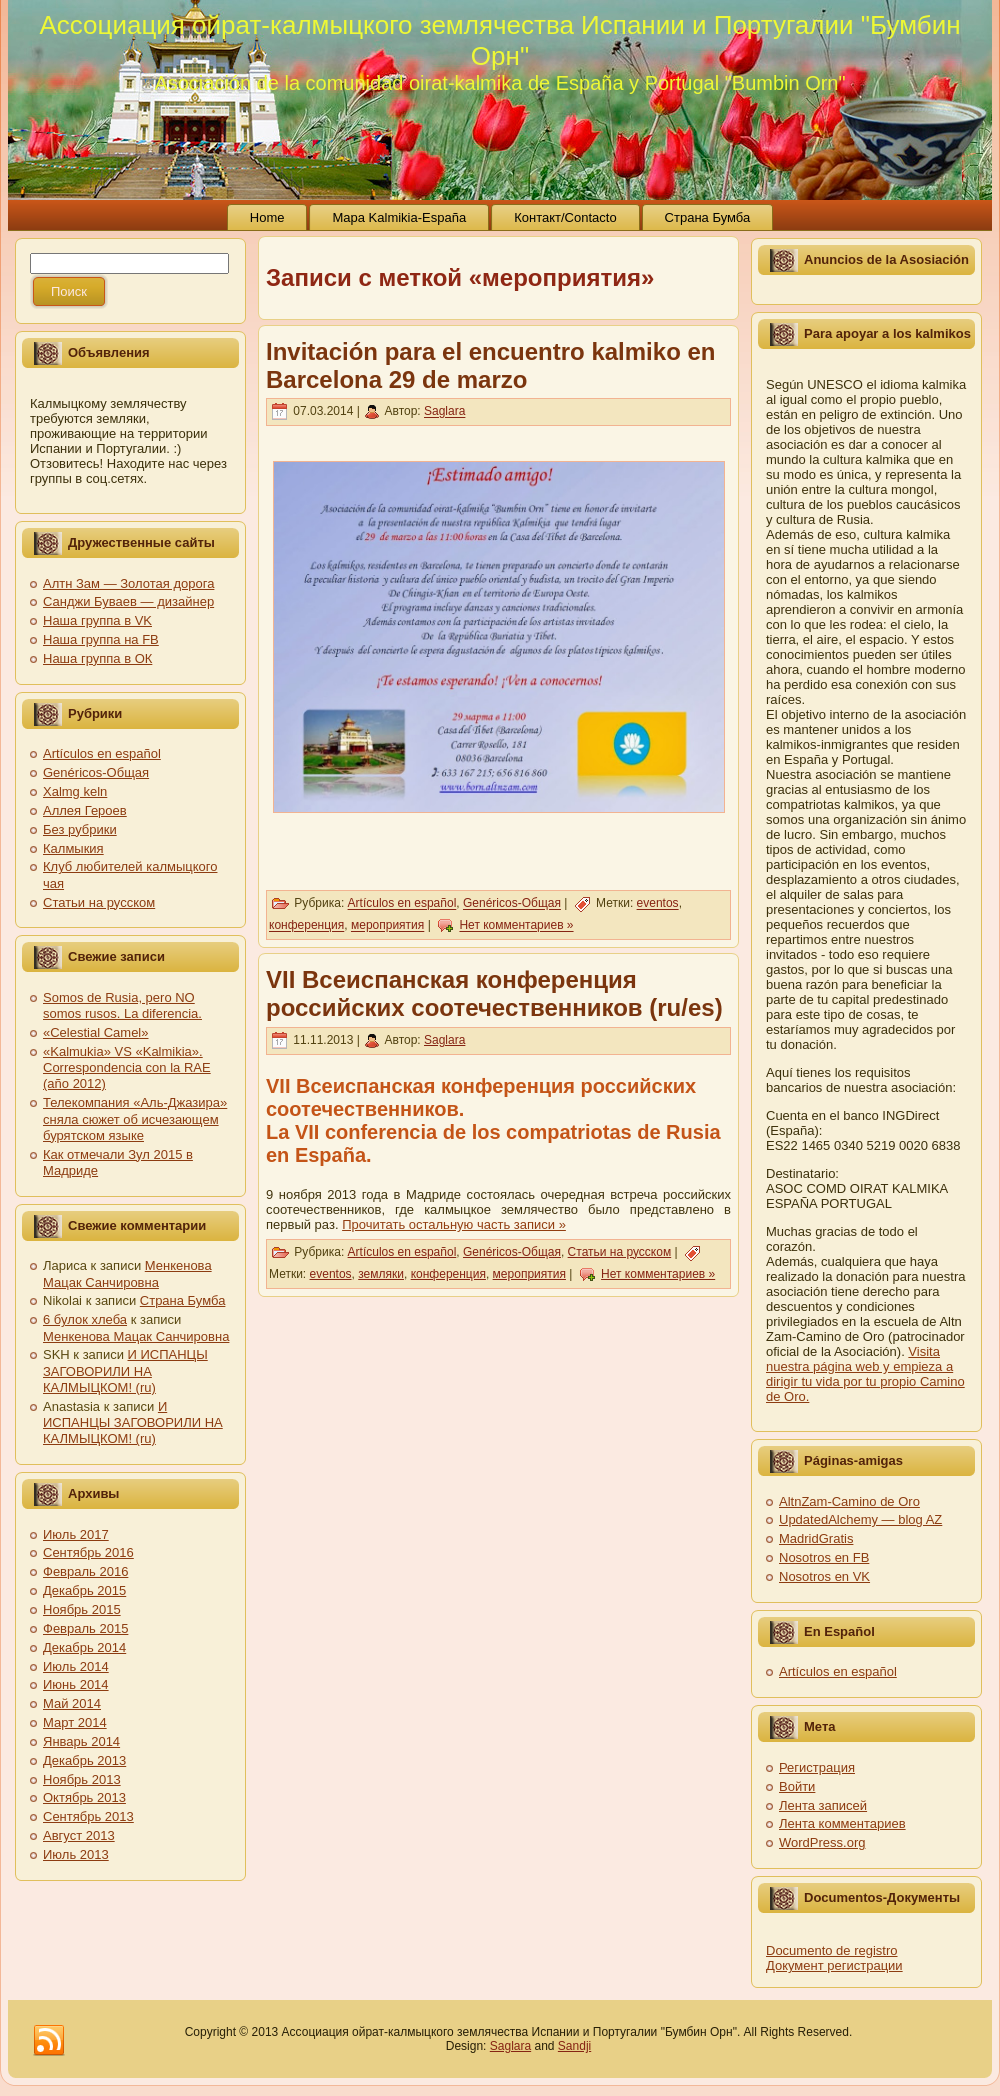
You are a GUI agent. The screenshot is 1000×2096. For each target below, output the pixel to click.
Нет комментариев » (516, 926)
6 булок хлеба (85, 1319)
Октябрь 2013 (84, 1797)
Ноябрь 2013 (82, 1779)
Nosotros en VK (824, 1576)
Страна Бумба (183, 1300)
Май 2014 (72, 1703)
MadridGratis (816, 1538)
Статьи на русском (99, 902)
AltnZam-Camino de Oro (849, 1501)
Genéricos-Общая (96, 772)
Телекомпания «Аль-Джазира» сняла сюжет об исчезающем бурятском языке (135, 1119)
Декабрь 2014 (84, 1647)
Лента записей (823, 1805)
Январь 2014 (81, 1741)
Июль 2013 (76, 1854)
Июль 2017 (76, 1534)
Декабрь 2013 (84, 1760)
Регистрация (817, 1767)
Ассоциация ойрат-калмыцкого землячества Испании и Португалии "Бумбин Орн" (499, 40)
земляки (381, 1274)
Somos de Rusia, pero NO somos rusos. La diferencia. (122, 1005)
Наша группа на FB (101, 639)
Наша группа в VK (97, 620)
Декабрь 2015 (84, 1590)
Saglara (444, 412)
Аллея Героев (85, 810)
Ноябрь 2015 (82, 1609)
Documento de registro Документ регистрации (834, 1958)
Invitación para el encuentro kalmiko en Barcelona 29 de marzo (490, 365)
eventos (658, 904)
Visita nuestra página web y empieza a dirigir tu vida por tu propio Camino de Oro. (865, 1374)
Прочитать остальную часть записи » (454, 1224)
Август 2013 (79, 1835)
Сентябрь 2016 (88, 1552)
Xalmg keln (75, 791)
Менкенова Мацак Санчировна (127, 1273)
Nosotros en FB (824, 1557)
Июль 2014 (76, 1666)
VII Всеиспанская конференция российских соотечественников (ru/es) (494, 993)
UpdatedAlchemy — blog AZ (860, 1519)
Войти (797, 1786)
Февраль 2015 (85, 1628)
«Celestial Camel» (96, 1032)
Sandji (574, 2046)
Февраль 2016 (85, 1571)
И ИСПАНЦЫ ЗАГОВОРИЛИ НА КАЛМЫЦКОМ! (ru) (125, 1371)
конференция (306, 926)
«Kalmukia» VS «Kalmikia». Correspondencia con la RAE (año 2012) (127, 1068)
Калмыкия (73, 848)
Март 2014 (75, 1722)
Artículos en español (102, 753)
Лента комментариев (842, 1823)
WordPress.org (822, 1842)
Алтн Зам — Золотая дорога (128, 583)
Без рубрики (80, 829)
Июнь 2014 (76, 1684)
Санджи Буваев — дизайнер (128, 601)
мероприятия (387, 926)
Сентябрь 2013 (88, 1816)
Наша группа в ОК (97, 658)
